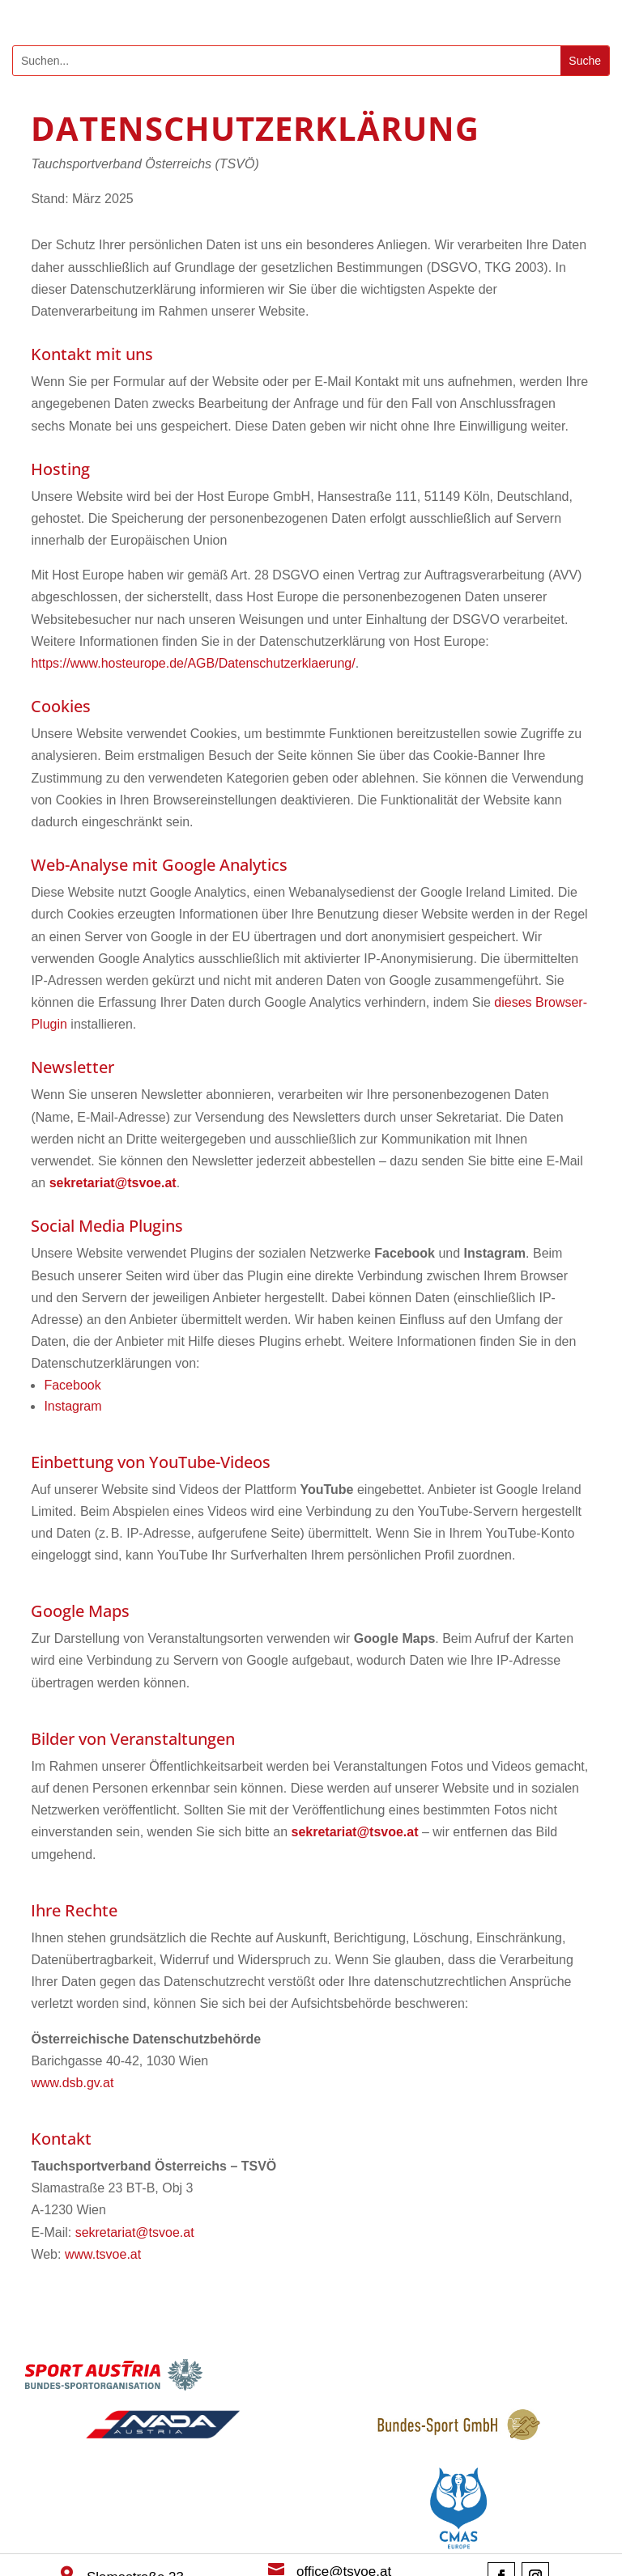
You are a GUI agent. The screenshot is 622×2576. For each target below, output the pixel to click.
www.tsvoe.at (103, 2254)
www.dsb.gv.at (72, 2083)
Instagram (72, 1406)
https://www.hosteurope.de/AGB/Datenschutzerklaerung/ (193, 663)
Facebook (72, 1385)
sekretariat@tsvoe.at (134, 2232)
